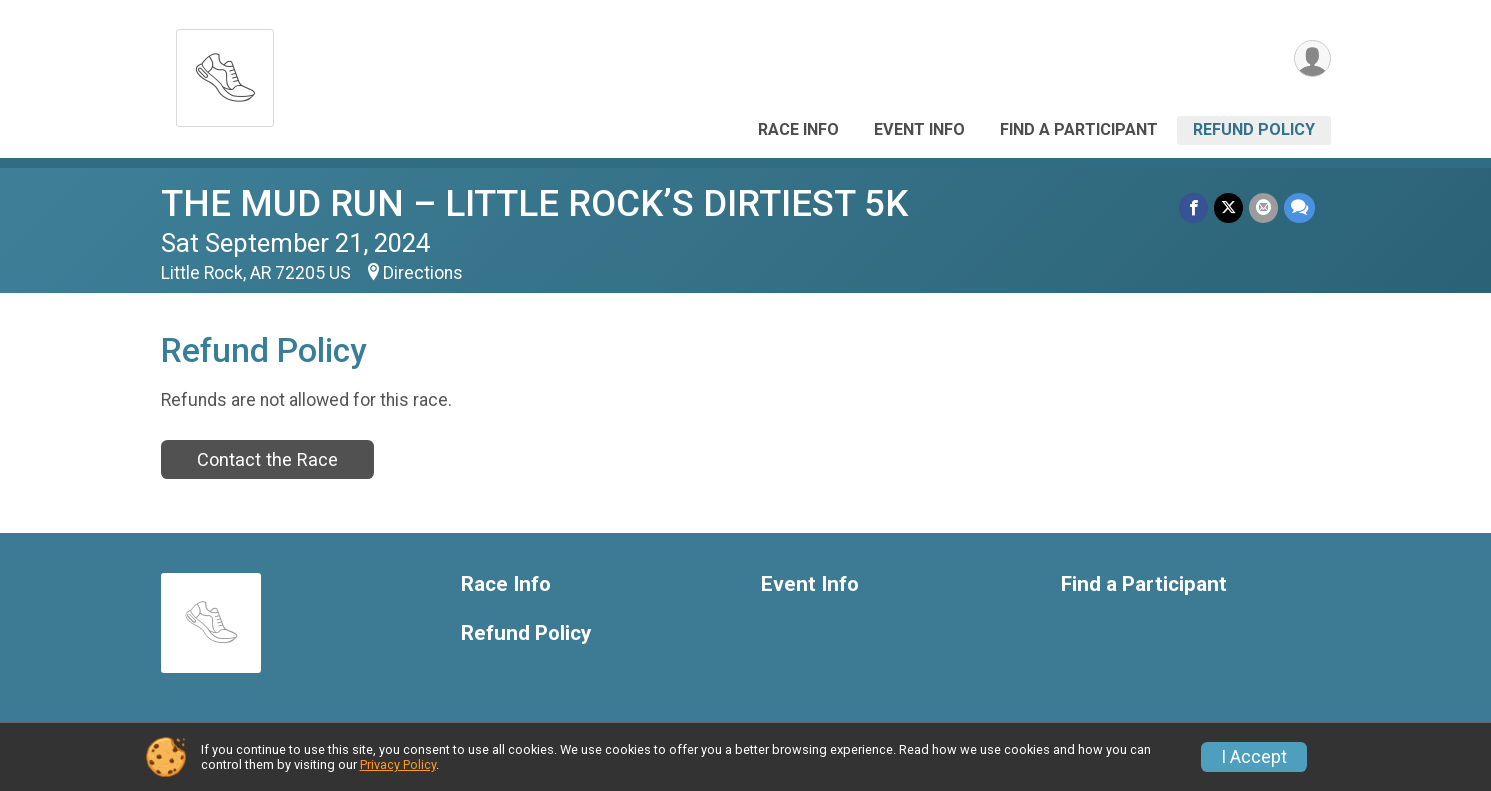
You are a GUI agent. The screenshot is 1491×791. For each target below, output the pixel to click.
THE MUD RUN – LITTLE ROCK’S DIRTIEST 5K (534, 203)
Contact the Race (267, 459)
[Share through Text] (1299, 207)
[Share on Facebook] (1193, 207)
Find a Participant (1079, 129)
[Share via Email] (1263, 207)
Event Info (919, 129)
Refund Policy (1254, 129)
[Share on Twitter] (1228, 207)
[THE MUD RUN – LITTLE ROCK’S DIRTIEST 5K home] (225, 72)
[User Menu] (1312, 58)
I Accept (1254, 757)
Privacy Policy (398, 764)
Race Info (798, 129)
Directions (423, 273)
